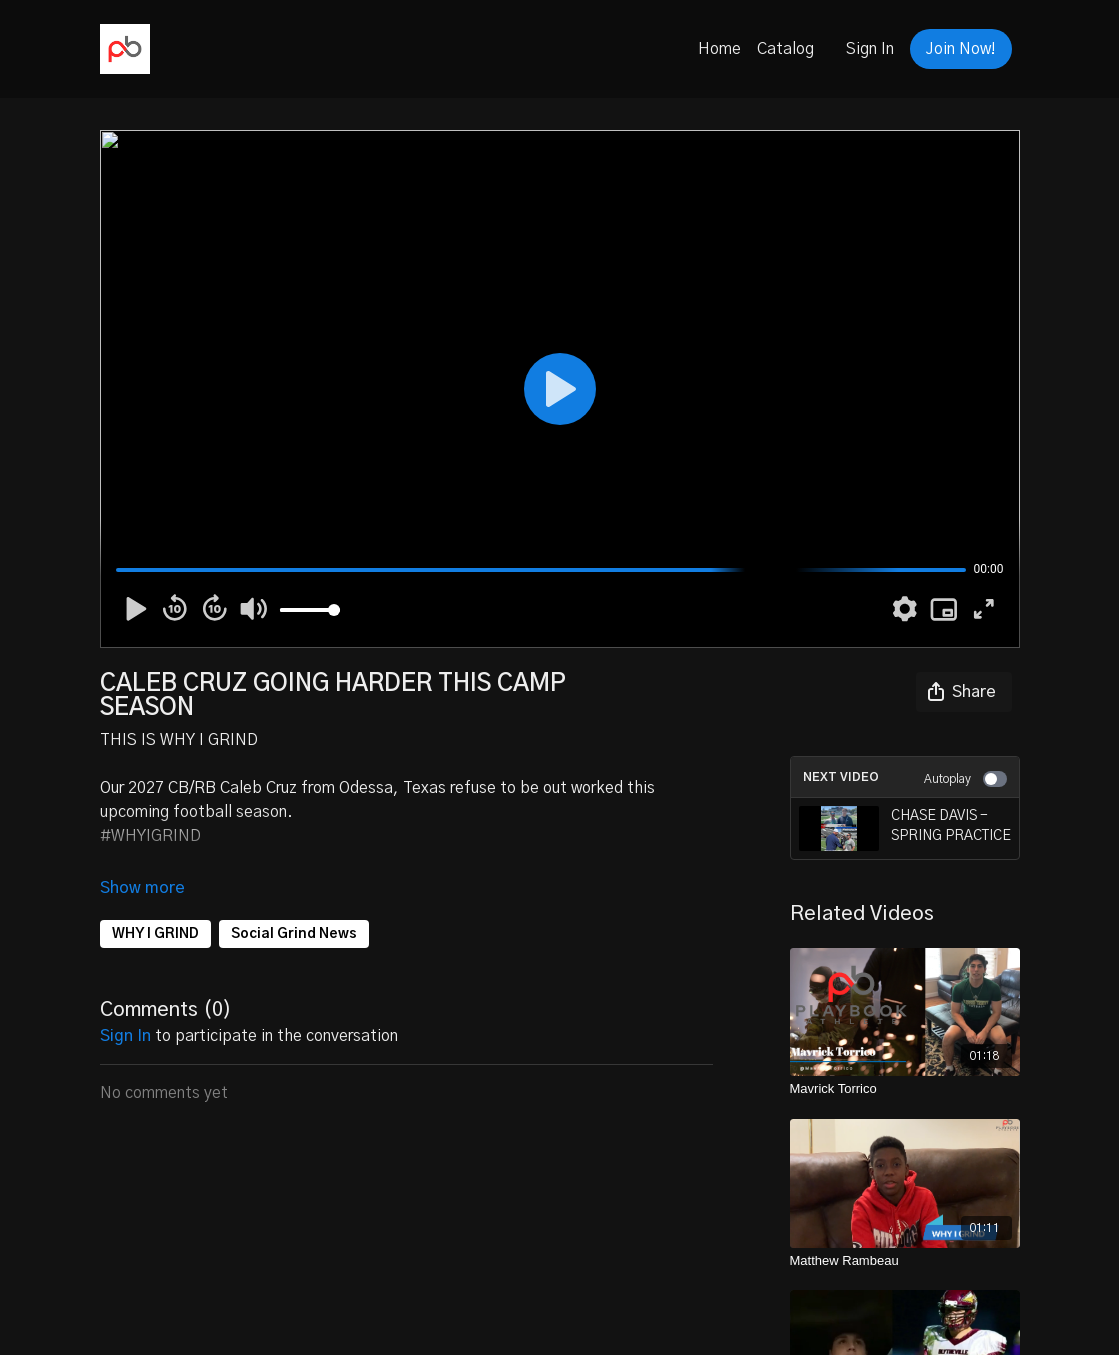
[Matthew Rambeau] (905, 1261)
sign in (125, 1036)
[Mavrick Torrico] (905, 1089)
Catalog (785, 49)
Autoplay (965, 779)
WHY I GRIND (155, 934)
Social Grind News (294, 934)
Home (719, 49)
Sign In (870, 49)
